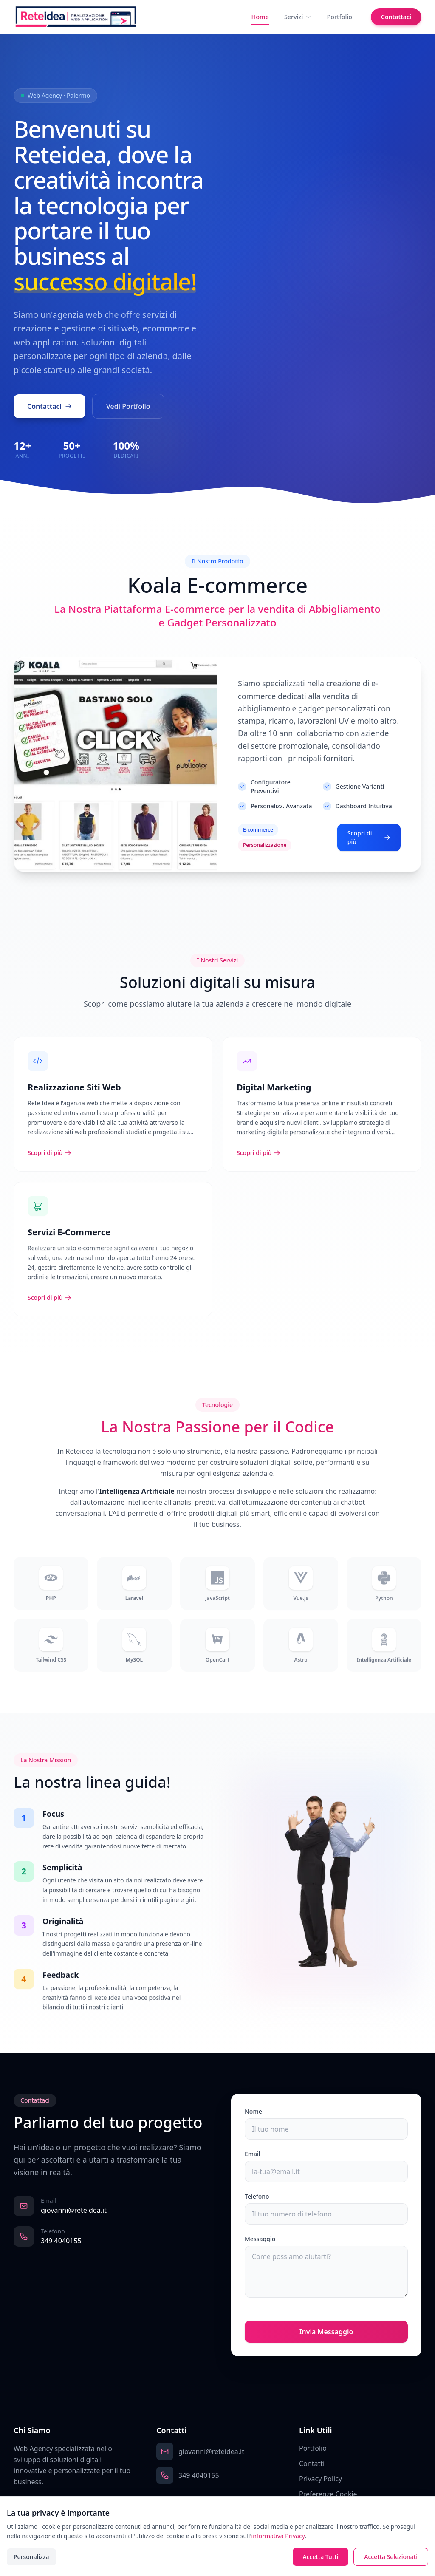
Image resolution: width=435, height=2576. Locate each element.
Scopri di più (368, 846)
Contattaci (396, 17)
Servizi (297, 17)
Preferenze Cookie (328, 2494)
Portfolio (339, 17)
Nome (253, 2111)
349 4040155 (61, 2240)
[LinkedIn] (48, 2501)
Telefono (257, 2196)
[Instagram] (33, 2501)
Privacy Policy (320, 2478)
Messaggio (260, 2239)
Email (252, 2154)
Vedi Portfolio (128, 407)
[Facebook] (18, 2501)
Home (259, 17)
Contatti (312, 2463)
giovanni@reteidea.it (74, 2210)
